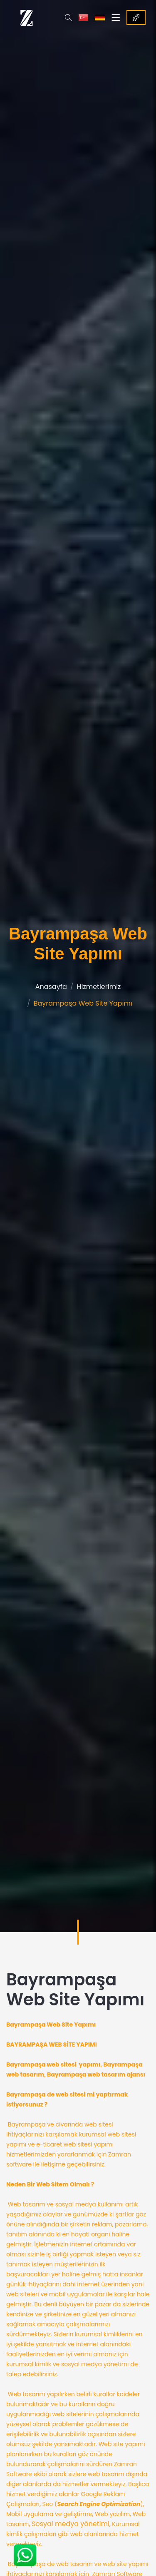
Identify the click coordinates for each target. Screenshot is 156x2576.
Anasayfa (51, 986)
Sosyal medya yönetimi (70, 2524)
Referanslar (136, 17)
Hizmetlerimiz (99, 986)
